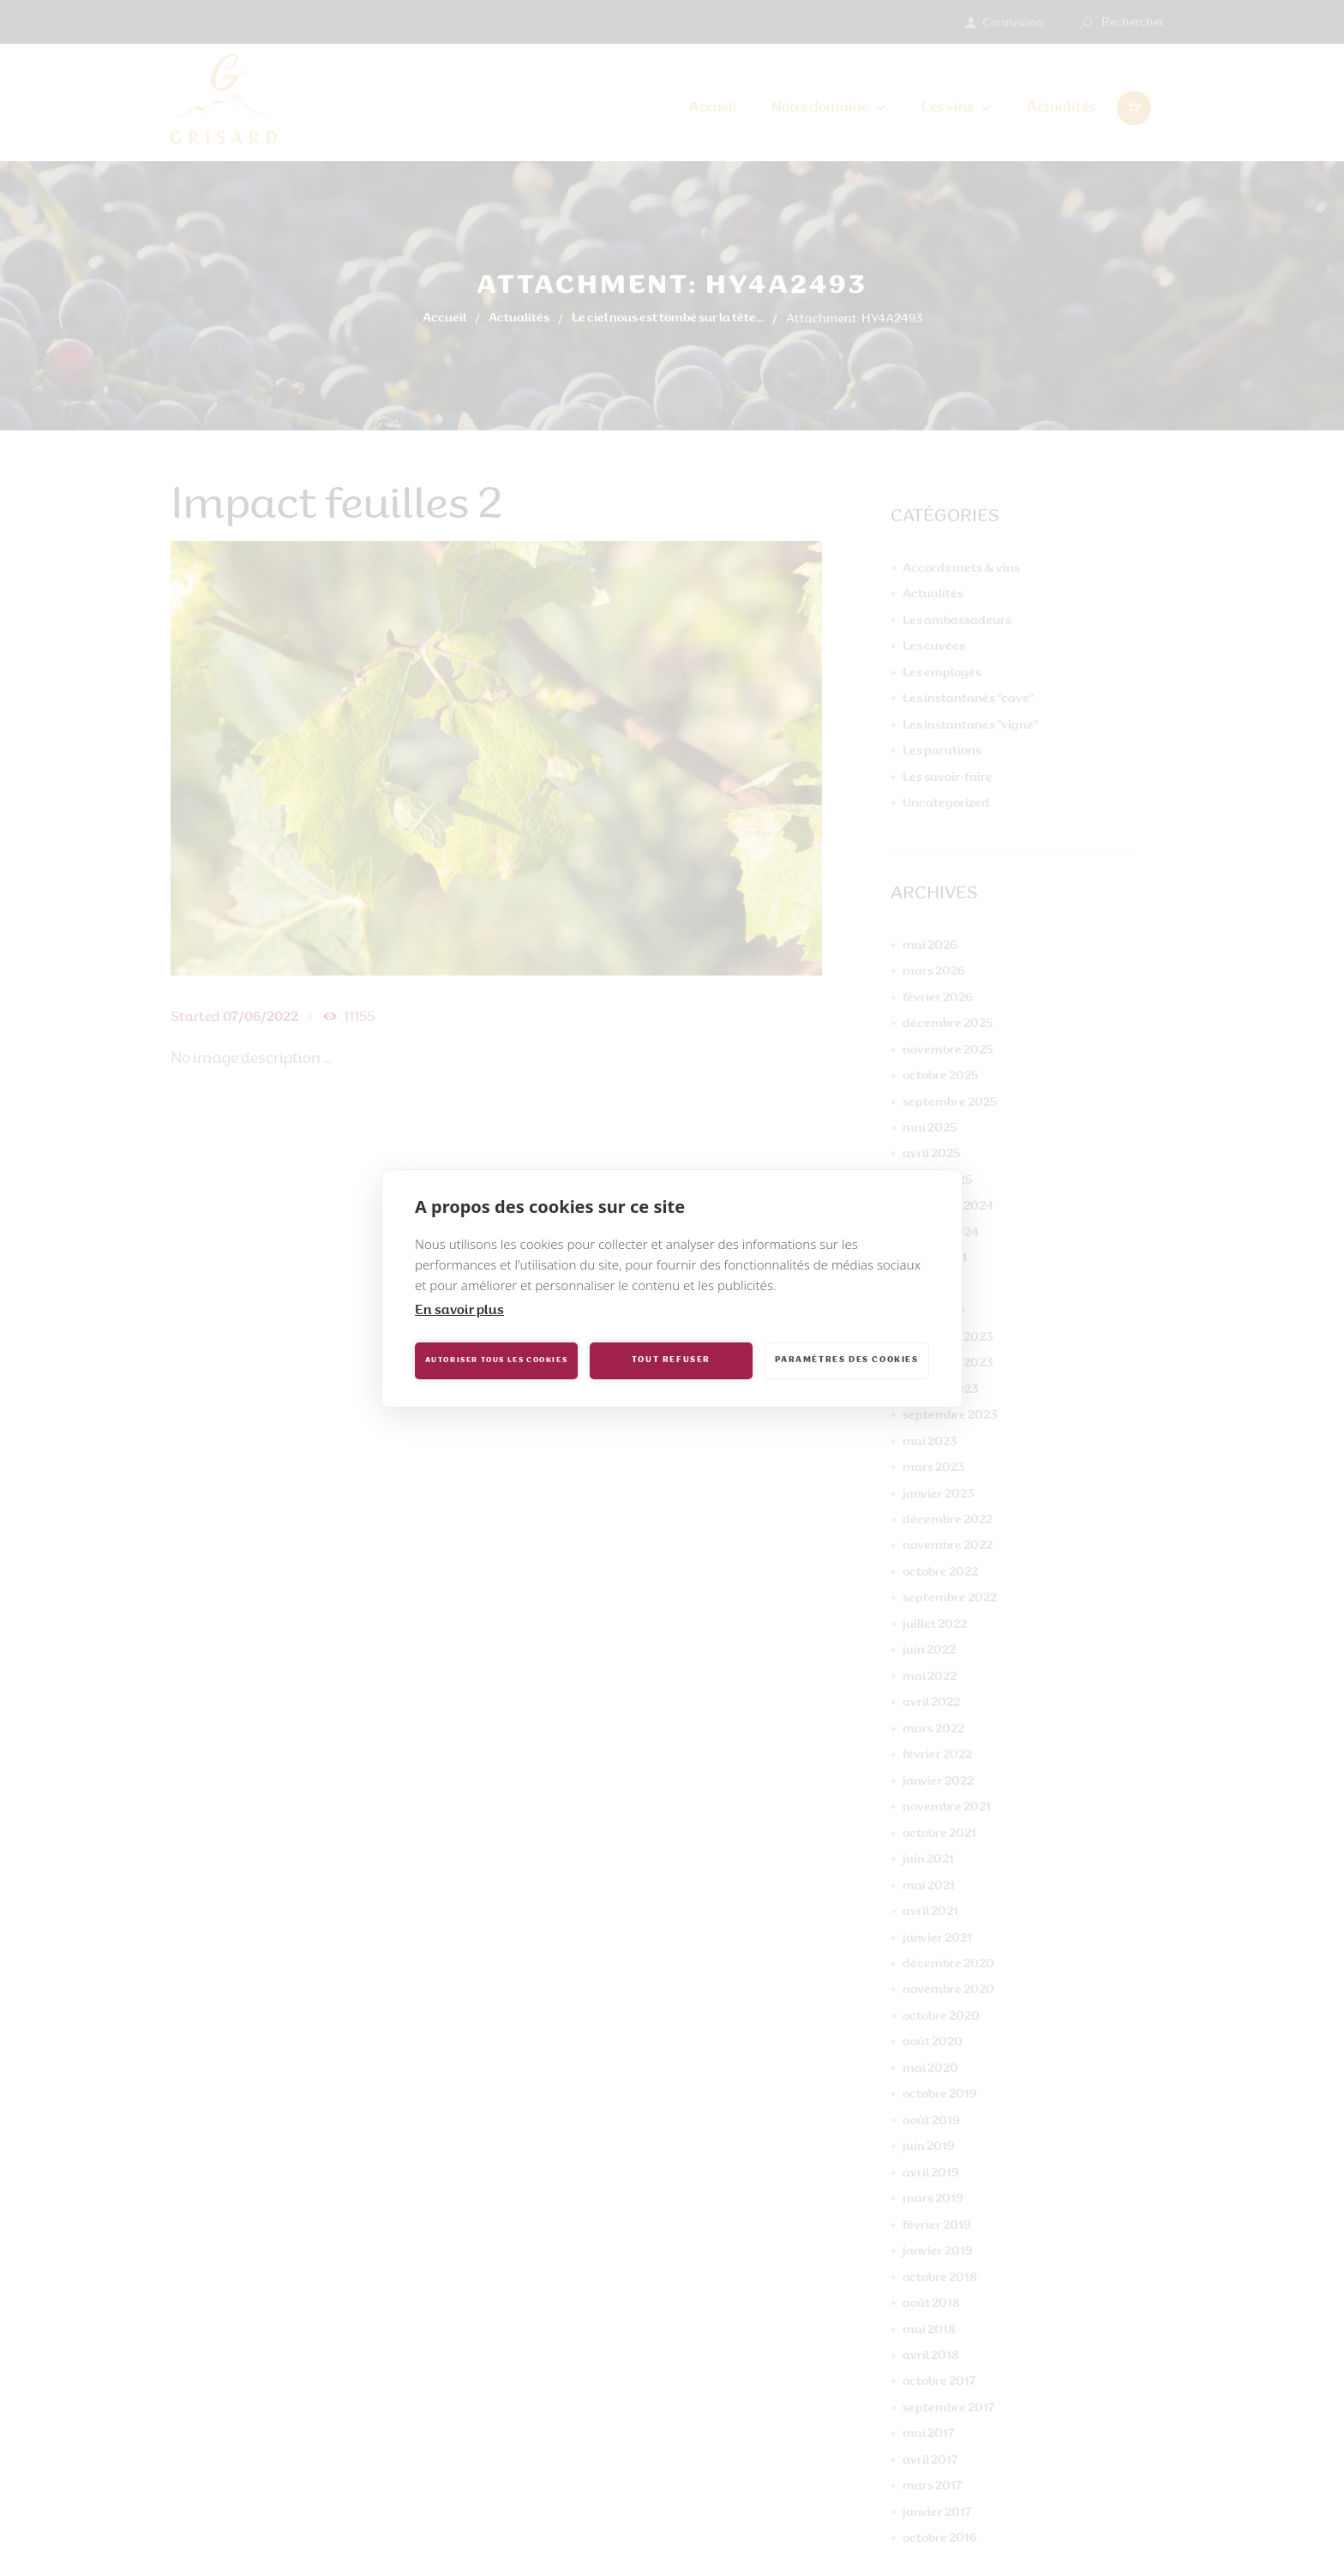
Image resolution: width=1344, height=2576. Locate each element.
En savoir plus (459, 1311)
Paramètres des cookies (846, 1360)
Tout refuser (671, 1360)
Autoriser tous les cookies (496, 1360)
